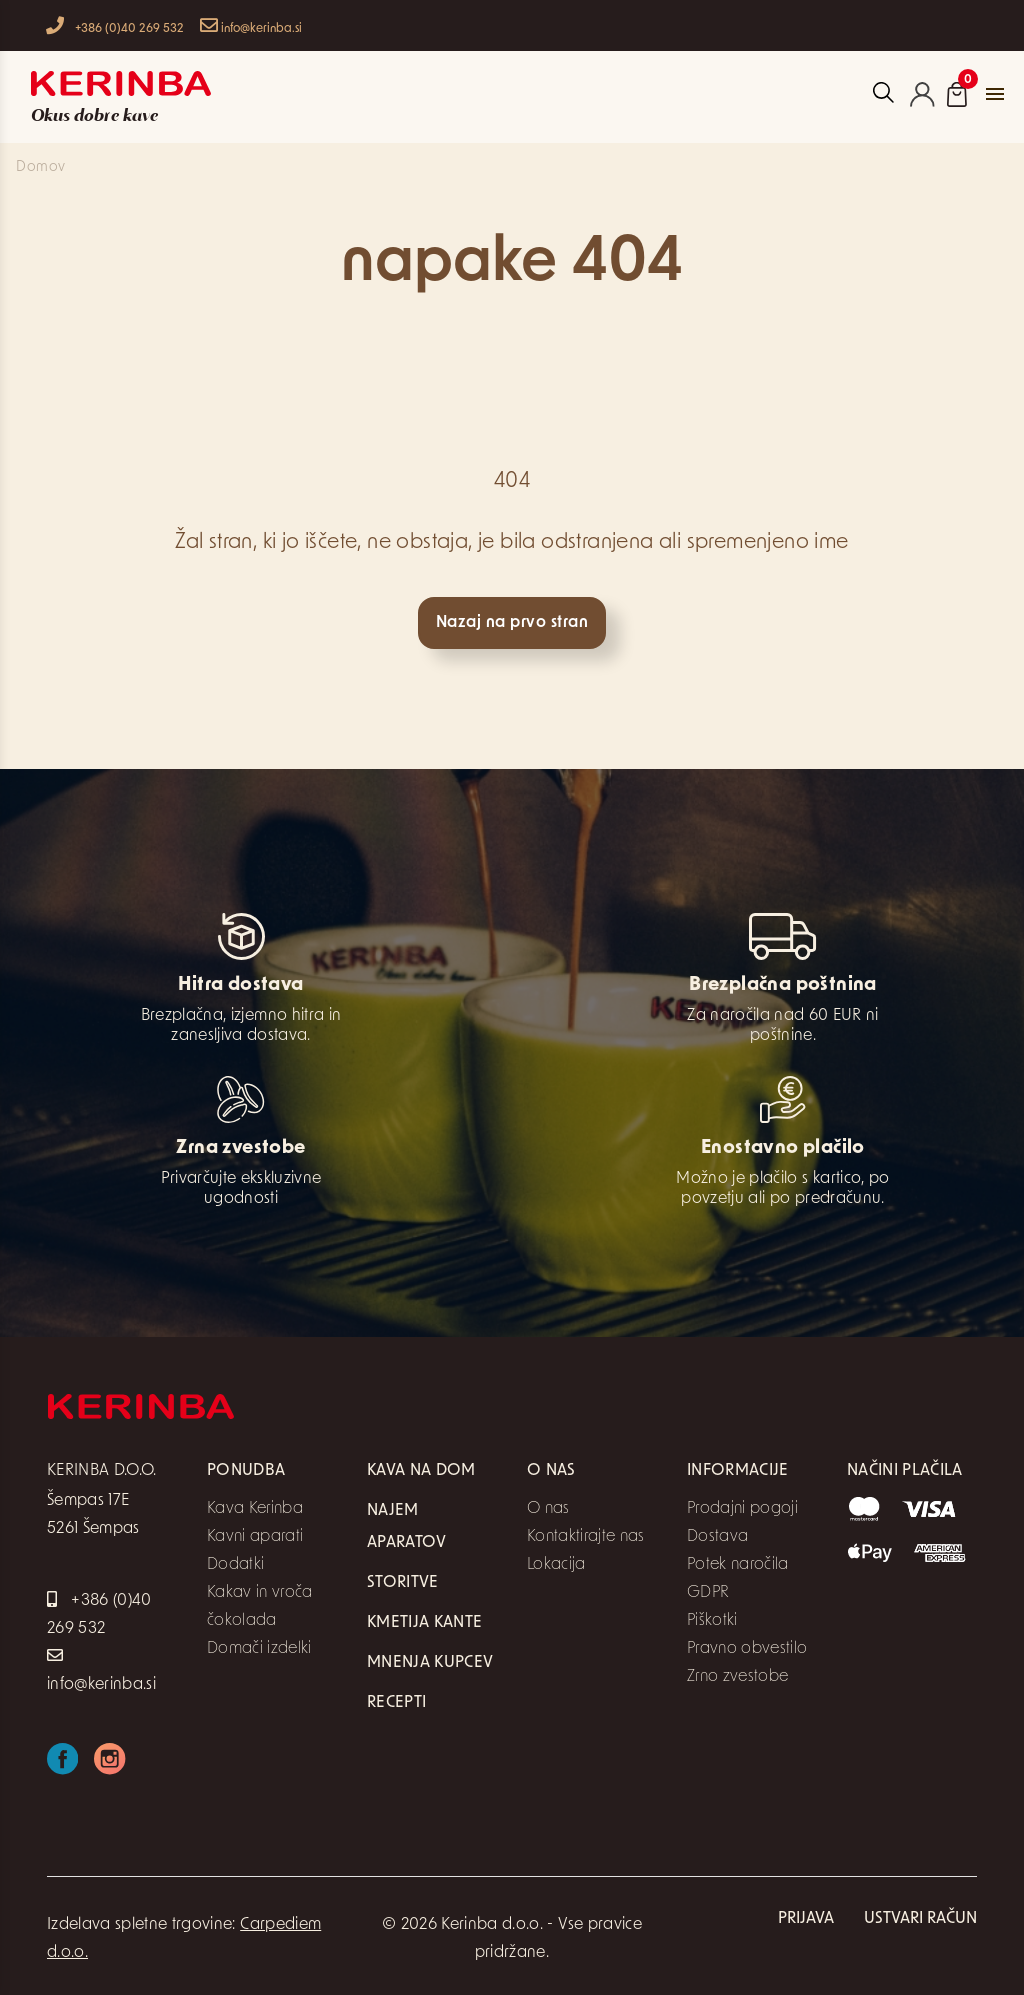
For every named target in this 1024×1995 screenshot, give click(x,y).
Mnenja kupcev (430, 1663)
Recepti (396, 1703)
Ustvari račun (920, 1919)
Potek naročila (738, 1565)
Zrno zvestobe (737, 1677)
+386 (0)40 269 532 (115, 25)
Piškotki (712, 1621)
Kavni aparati (255, 1537)
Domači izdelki (259, 1649)
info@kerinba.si (251, 25)
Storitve (403, 1583)
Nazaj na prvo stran (512, 623)
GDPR (708, 1593)
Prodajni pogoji (742, 1509)
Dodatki (235, 1565)
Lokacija (556, 1565)
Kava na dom (421, 1471)
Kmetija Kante (424, 1623)
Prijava (806, 1919)
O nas (548, 1509)
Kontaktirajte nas (586, 1537)
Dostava (717, 1537)
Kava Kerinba (255, 1509)
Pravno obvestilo (747, 1649)
